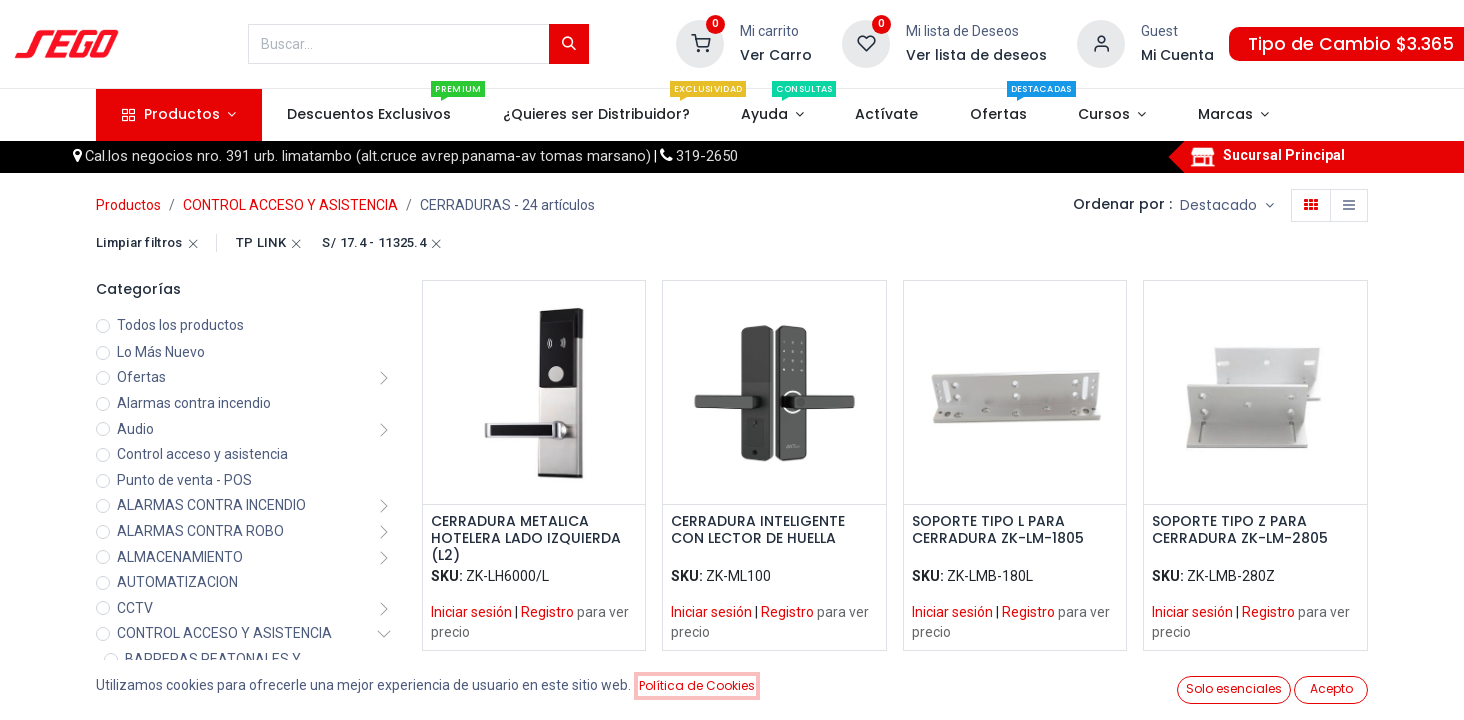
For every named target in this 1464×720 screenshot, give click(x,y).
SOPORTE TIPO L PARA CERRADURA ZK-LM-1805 (998, 530)
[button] (1227, 206)
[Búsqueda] (569, 44)
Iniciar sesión (471, 612)
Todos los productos (180, 325)
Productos (128, 205)
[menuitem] (369, 115)
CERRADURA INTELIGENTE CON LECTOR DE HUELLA (758, 530)
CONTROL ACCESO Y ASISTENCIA (290, 205)
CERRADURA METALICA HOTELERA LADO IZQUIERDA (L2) (526, 538)
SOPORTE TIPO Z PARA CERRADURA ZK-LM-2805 (1240, 530)
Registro (547, 612)
